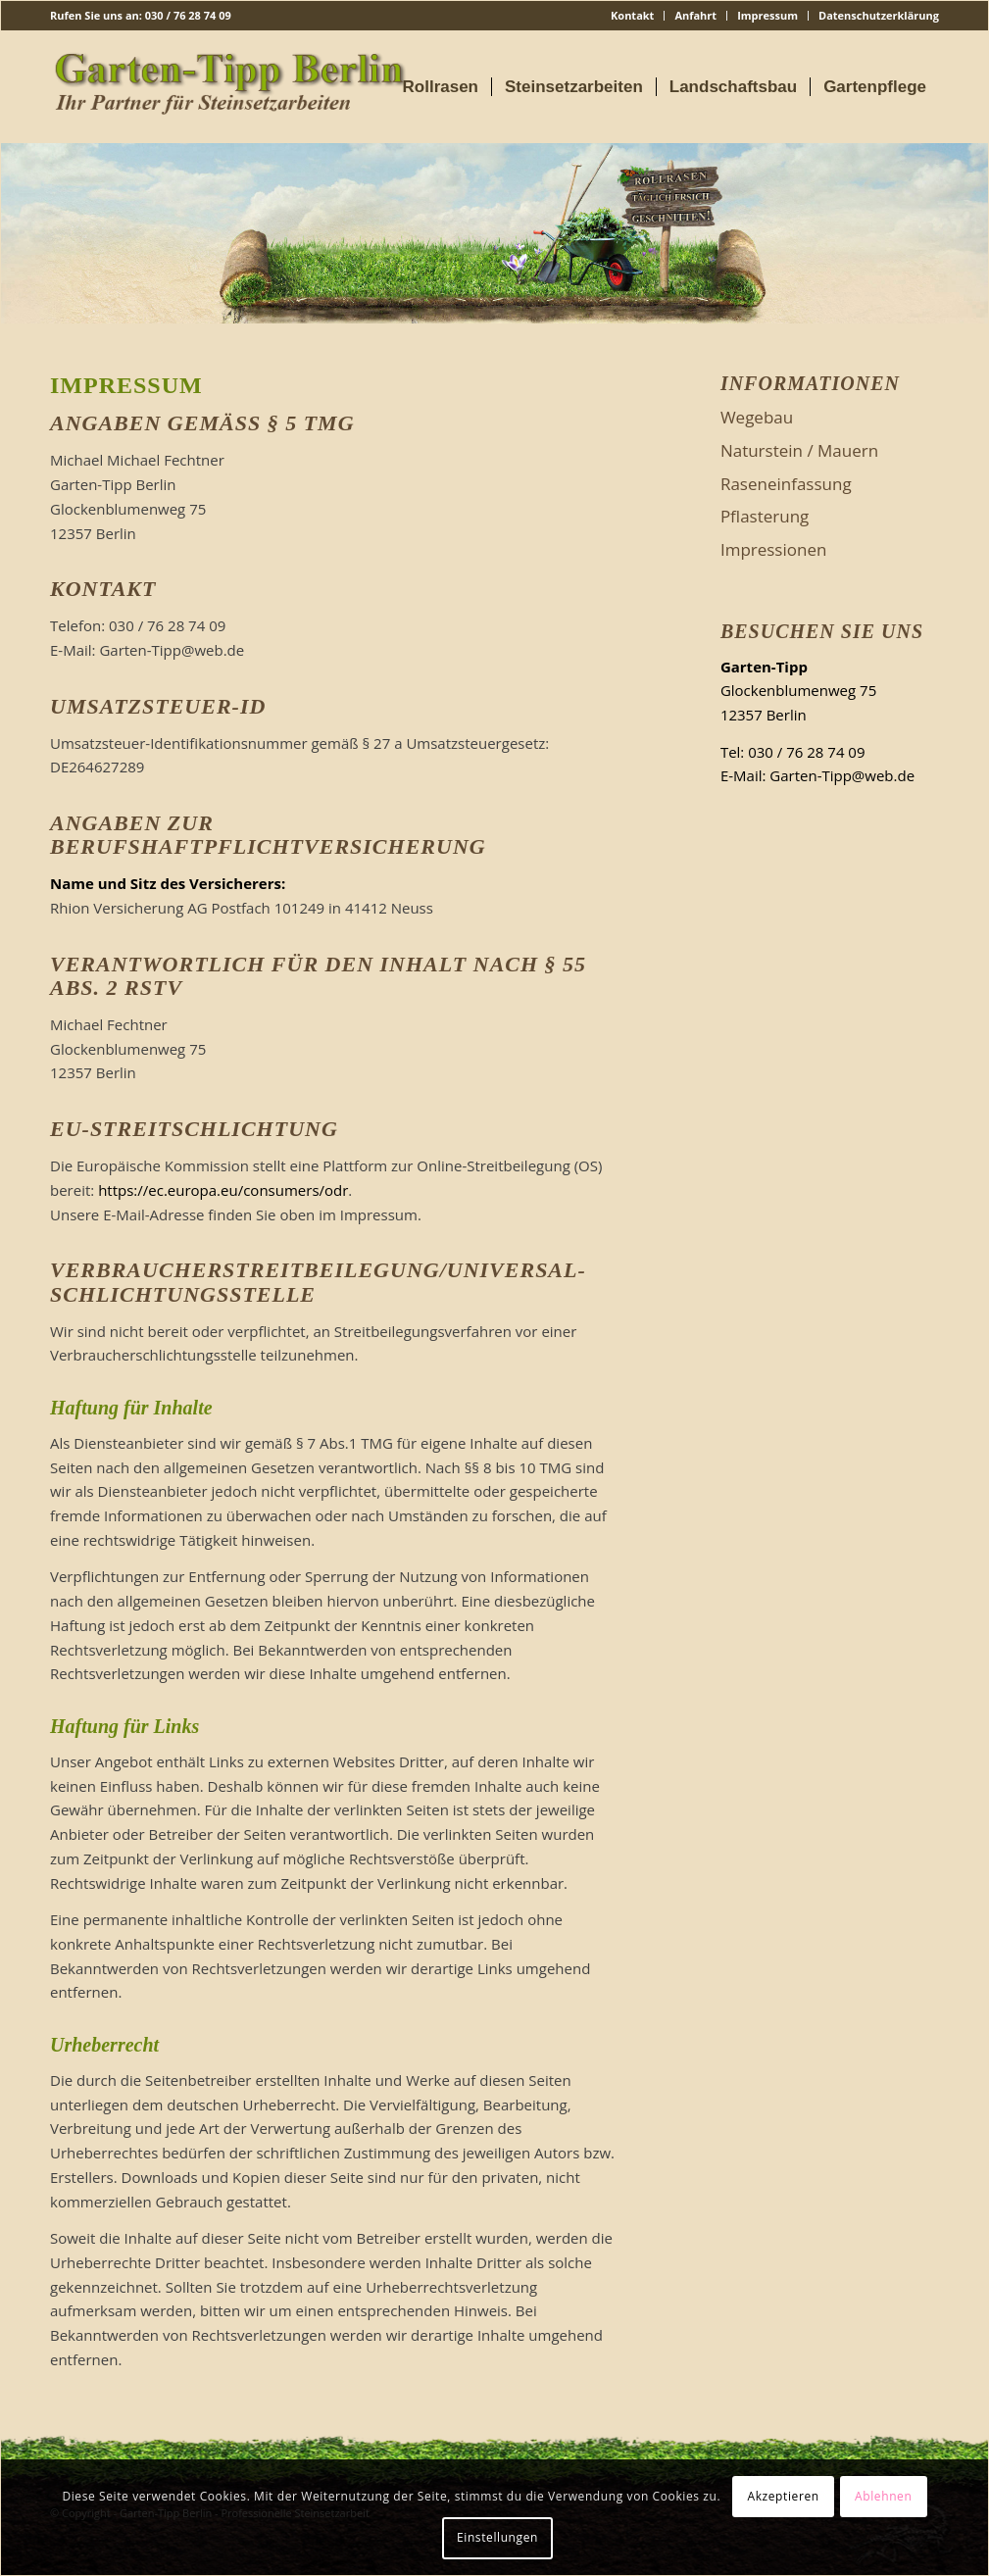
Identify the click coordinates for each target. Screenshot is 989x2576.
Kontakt (632, 15)
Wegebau (756, 417)
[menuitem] (633, 16)
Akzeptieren (782, 2496)
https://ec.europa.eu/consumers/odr (223, 1190)
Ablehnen (883, 2496)
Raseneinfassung (786, 483)
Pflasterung (764, 516)
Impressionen (773, 549)
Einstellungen (497, 2537)
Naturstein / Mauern (799, 450)
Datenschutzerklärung (878, 15)
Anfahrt (695, 15)
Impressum (767, 15)
